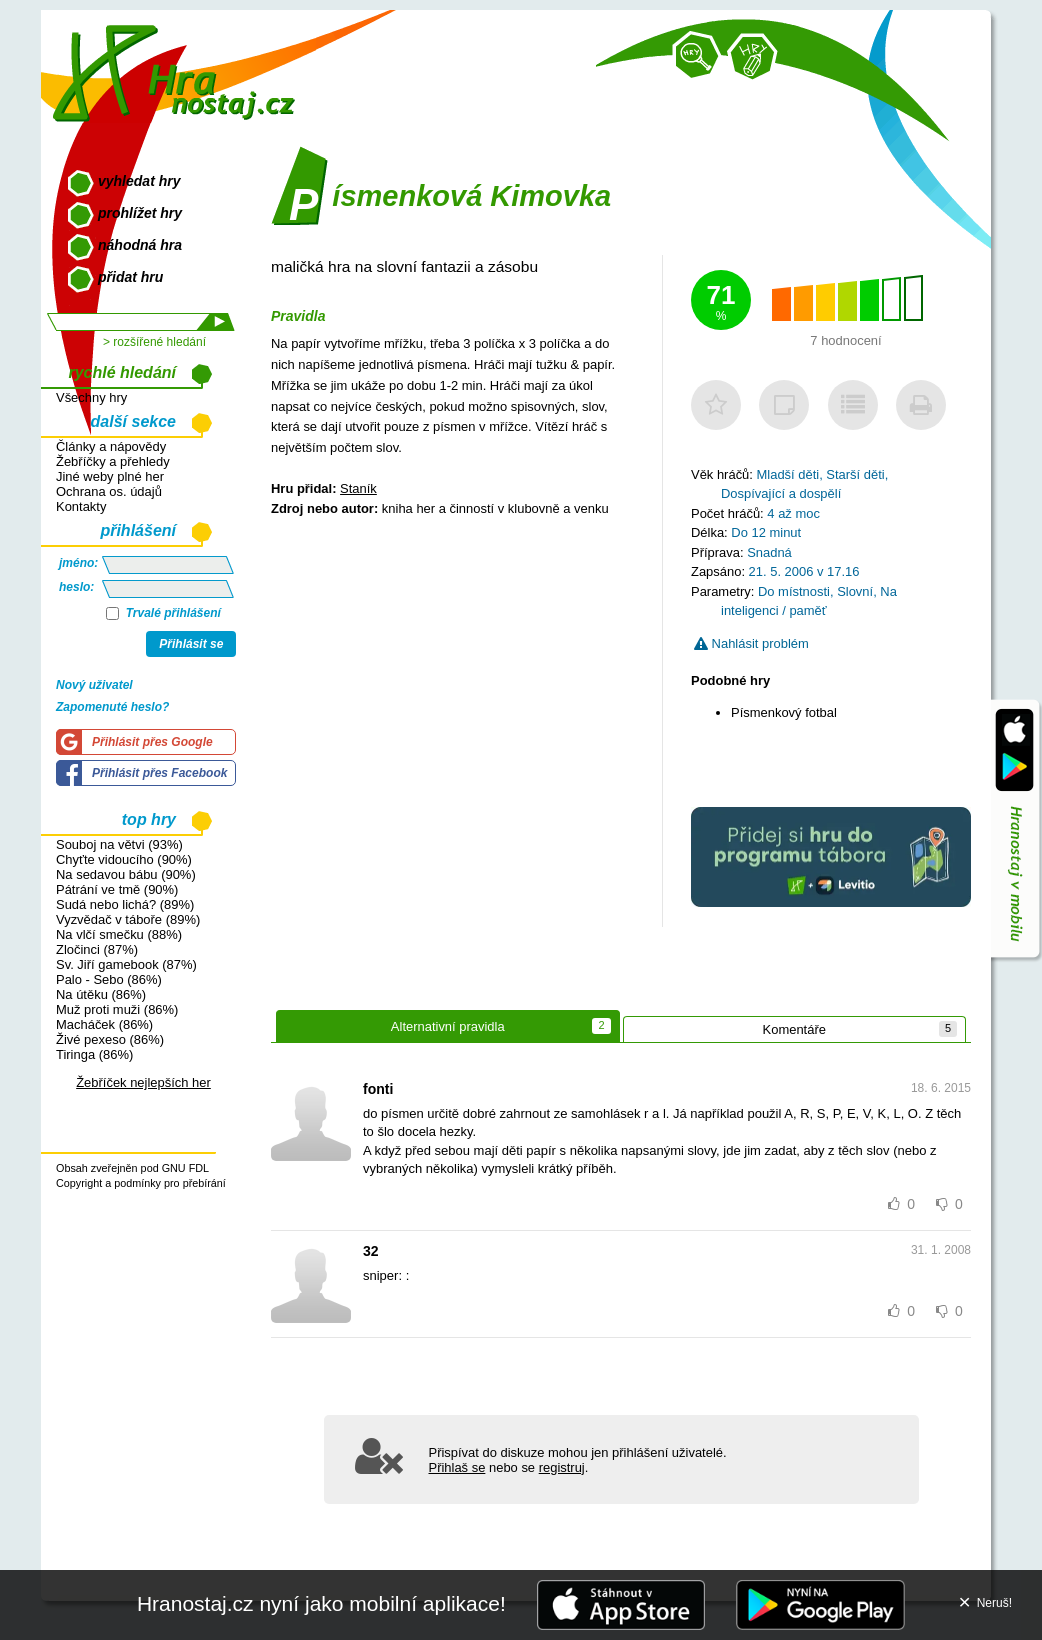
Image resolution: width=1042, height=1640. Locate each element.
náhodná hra (140, 245)
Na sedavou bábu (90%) (126, 874)
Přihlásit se (191, 644)
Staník (358, 488)
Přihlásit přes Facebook (159, 773)
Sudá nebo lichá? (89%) (125, 904)
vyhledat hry (139, 181)
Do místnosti (794, 591)
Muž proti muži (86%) (117, 1009)
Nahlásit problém (751, 643)
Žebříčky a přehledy (113, 461)
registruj (562, 1467)
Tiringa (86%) (94, 1054)
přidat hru (130, 277)
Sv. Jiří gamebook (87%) (126, 964)
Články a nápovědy (111, 446)
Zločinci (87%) (97, 949)
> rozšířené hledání (154, 342)
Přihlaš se (457, 1467)
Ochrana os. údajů (109, 491)
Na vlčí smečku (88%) (119, 934)
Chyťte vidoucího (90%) (124, 859)
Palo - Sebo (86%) (109, 979)
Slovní (855, 591)
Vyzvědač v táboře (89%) (128, 919)
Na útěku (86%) (101, 994)
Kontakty (81, 506)
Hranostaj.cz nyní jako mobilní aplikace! (321, 1603)
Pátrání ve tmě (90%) (117, 889)
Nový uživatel (94, 685)
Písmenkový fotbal (784, 712)
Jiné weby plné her (110, 476)
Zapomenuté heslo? (112, 707)
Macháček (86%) (104, 1024)
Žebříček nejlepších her (143, 1082)
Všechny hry (91, 397)
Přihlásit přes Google (152, 742)
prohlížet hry (140, 213)
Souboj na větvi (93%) (119, 844)
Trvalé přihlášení (163, 613)
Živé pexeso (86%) (110, 1039)
